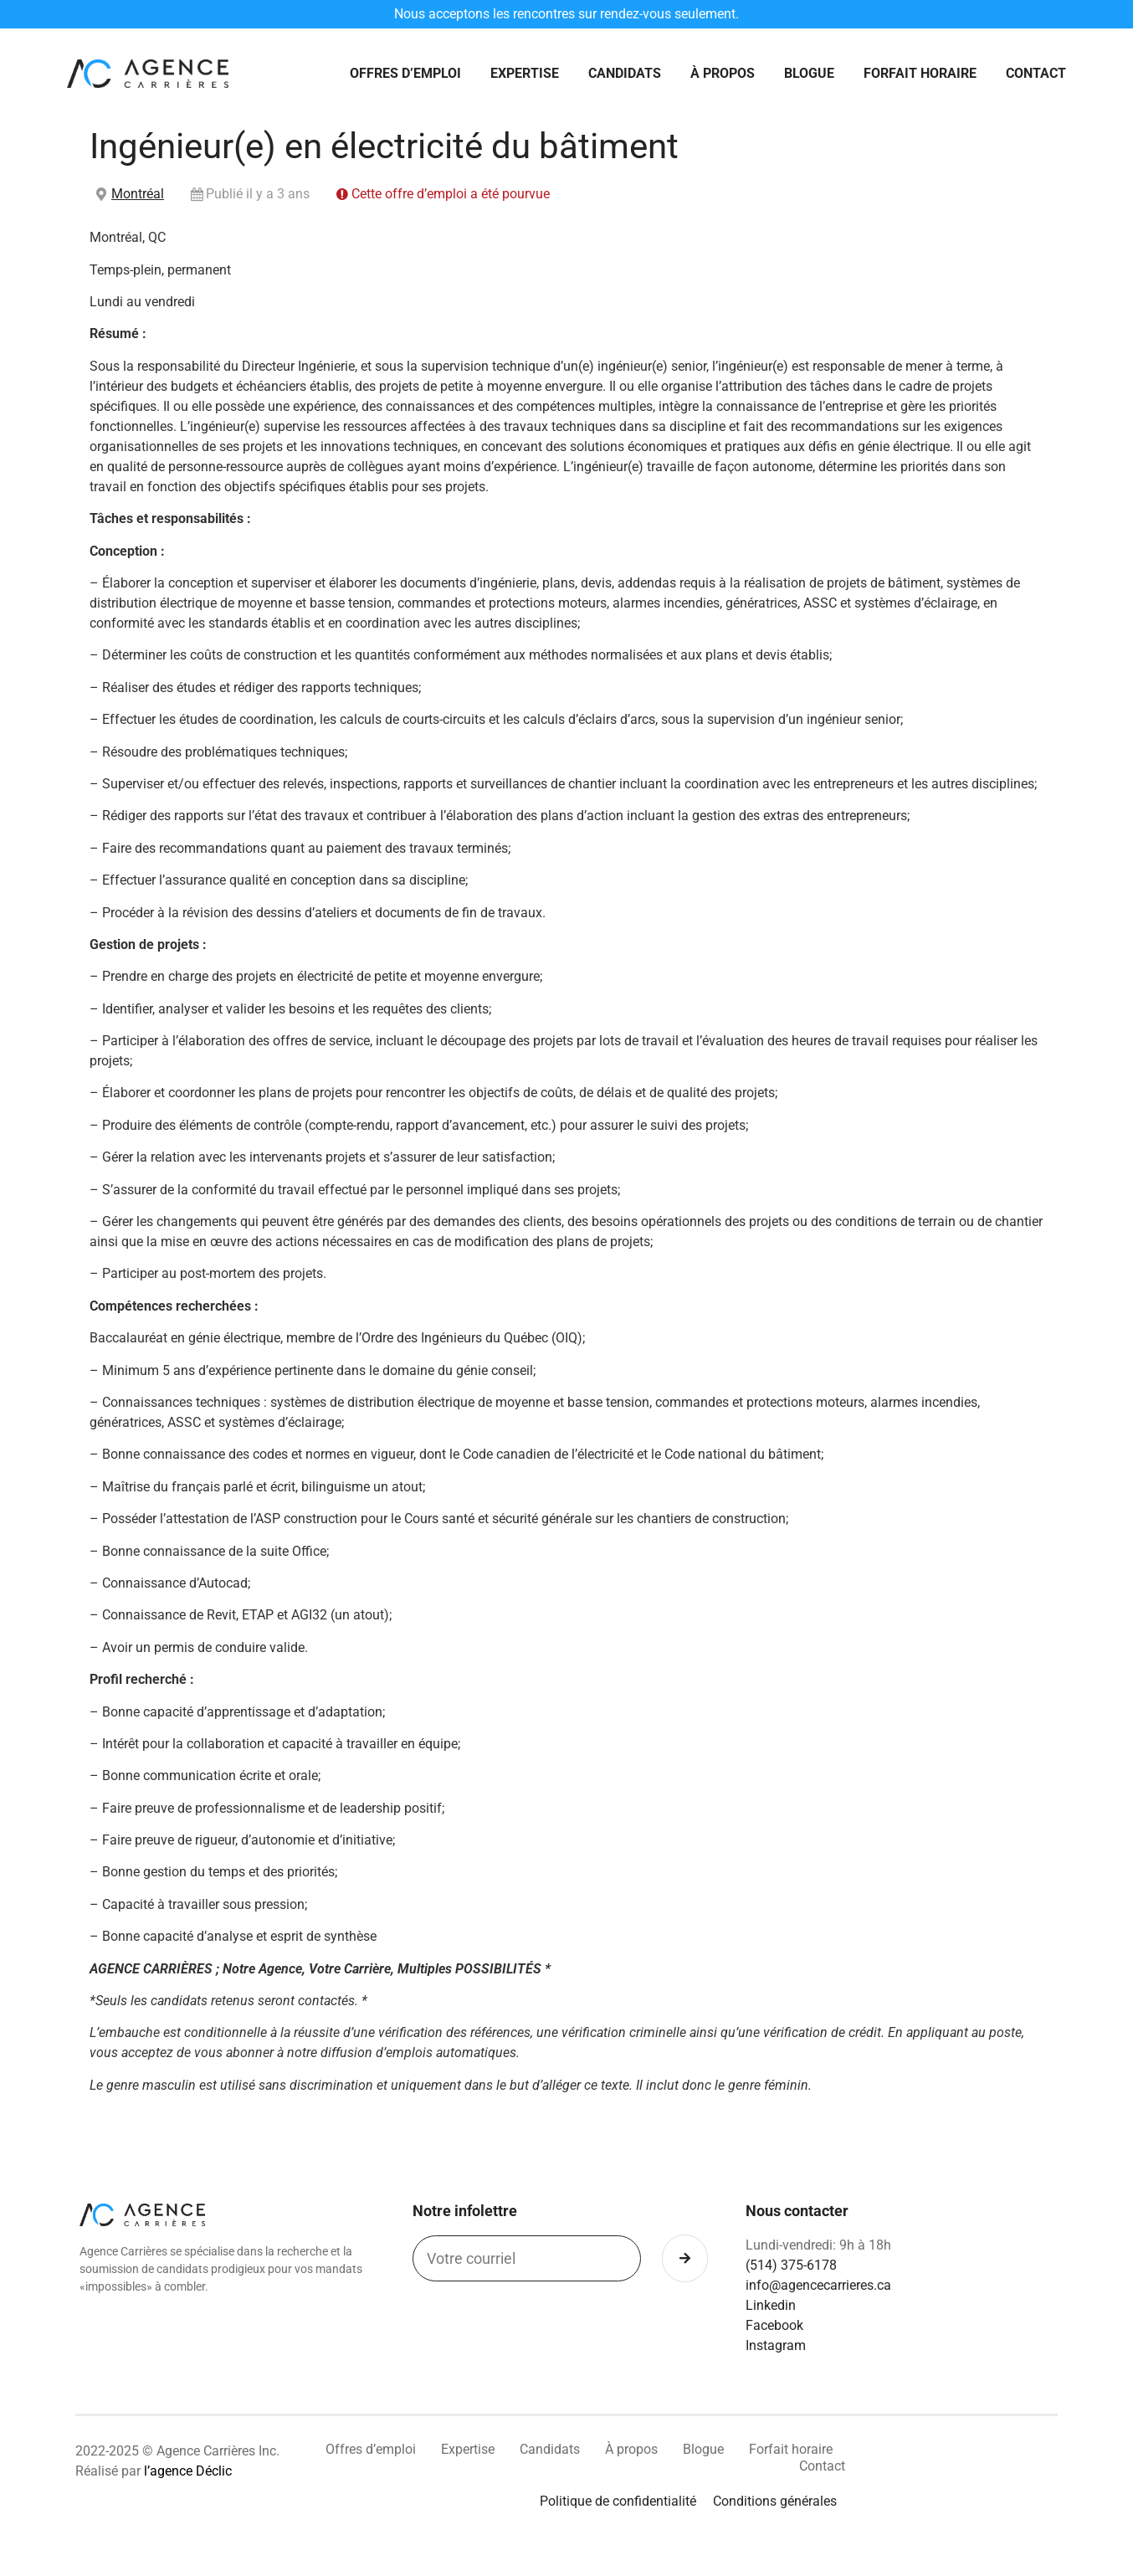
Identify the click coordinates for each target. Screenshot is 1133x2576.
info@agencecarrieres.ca (818, 2287)
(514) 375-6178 (791, 2267)
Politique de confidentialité (618, 2503)
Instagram (776, 2347)
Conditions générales (775, 2503)
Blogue (809, 74)
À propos (722, 74)
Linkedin (771, 2307)
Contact (1036, 74)
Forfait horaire (920, 74)
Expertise (524, 74)
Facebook (774, 2327)
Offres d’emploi (405, 74)
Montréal (137, 195)
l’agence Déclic (188, 2473)
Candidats (624, 74)
